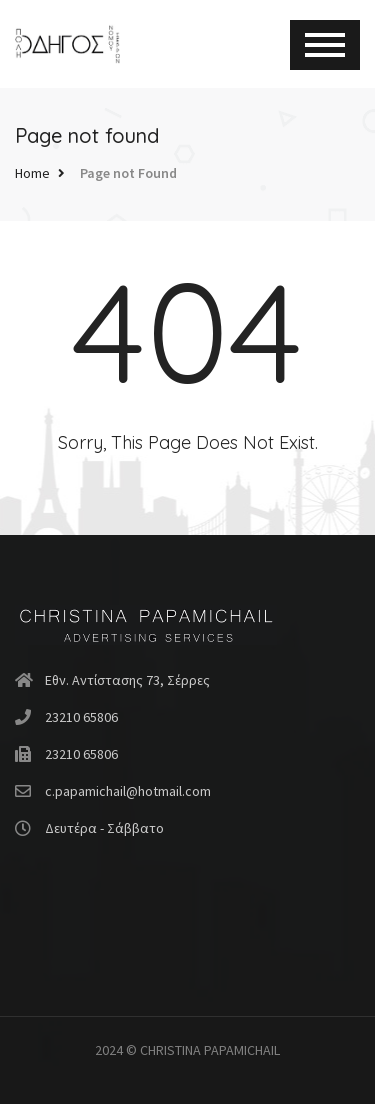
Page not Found (128, 173)
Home (32, 173)
